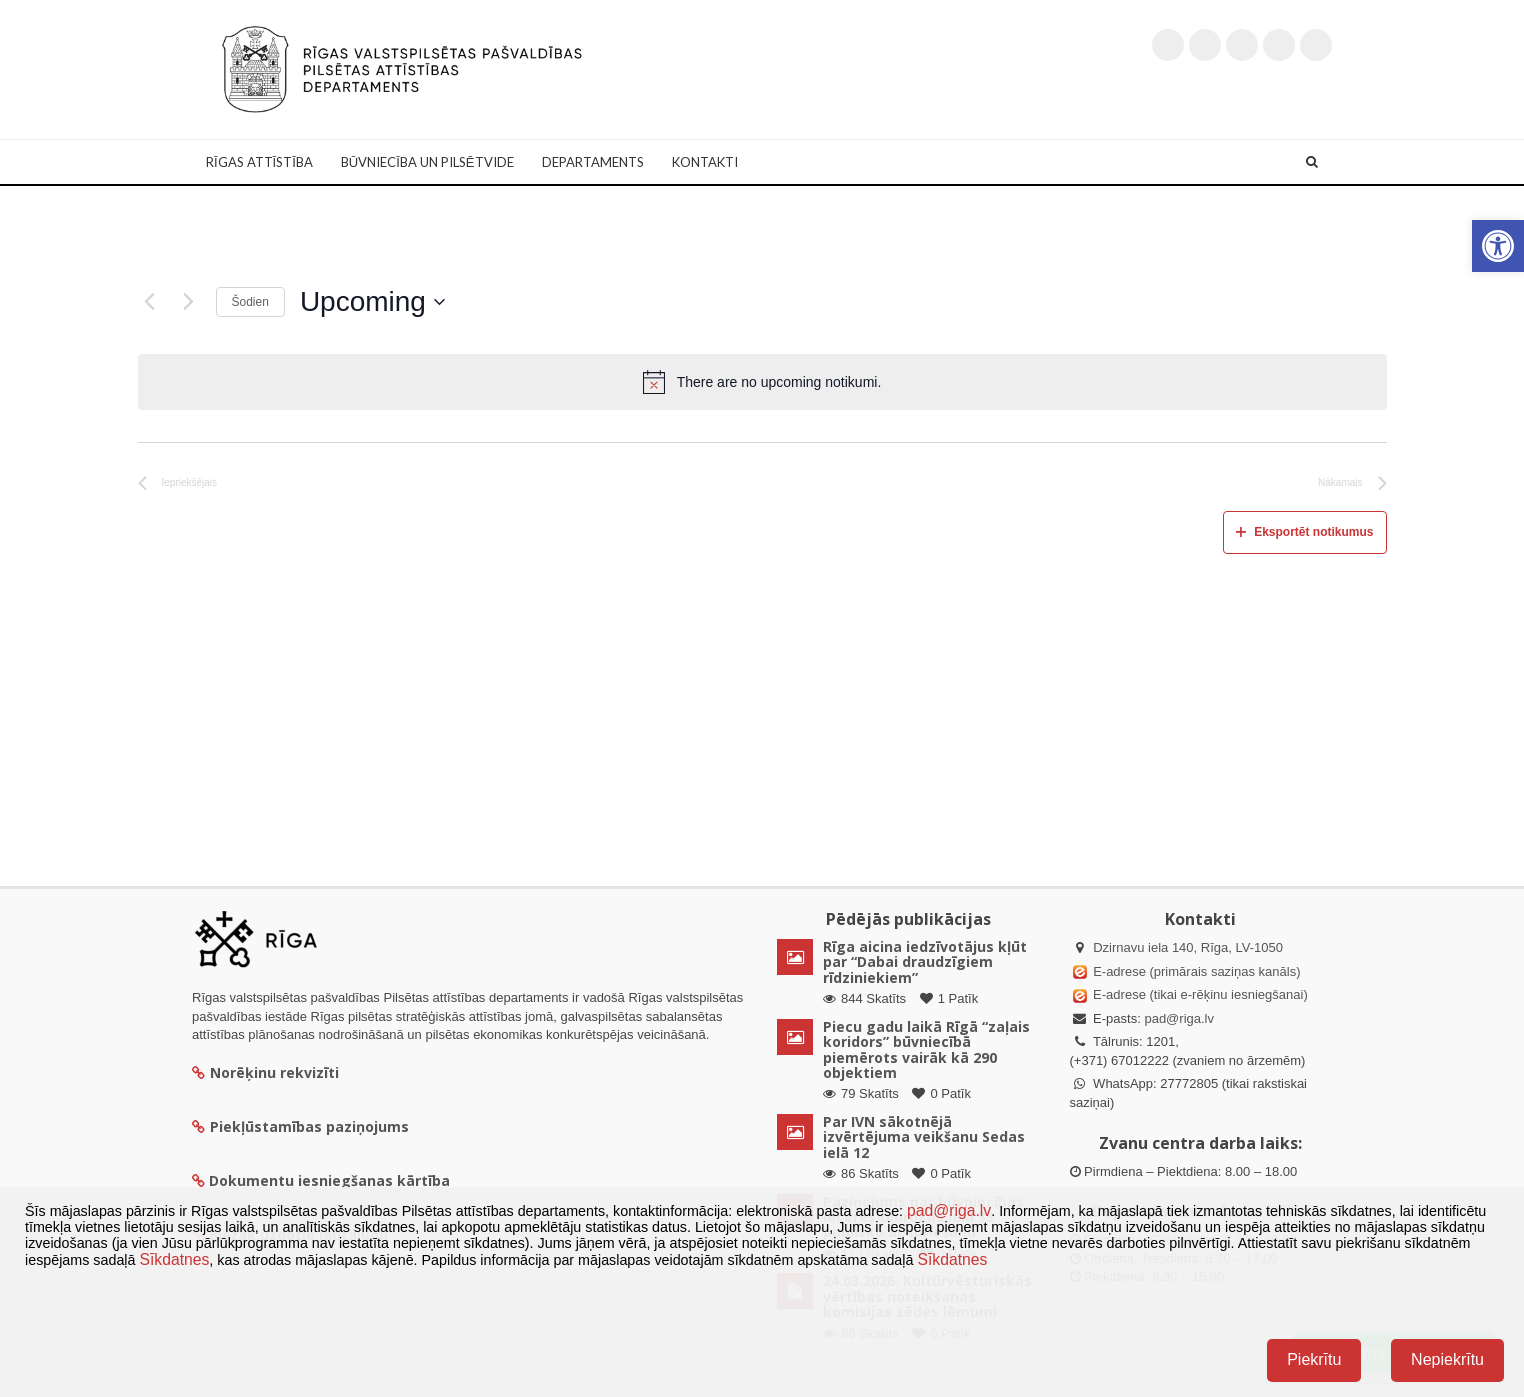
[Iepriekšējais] (150, 302)
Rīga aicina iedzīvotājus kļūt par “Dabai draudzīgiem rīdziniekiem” (925, 962)
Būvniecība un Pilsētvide (427, 162)
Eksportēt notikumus (1304, 532)
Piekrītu (1314, 1359)
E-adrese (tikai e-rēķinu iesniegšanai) (1199, 994)
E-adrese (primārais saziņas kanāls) (1196, 971)
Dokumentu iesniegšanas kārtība (329, 1180)
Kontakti (705, 162)
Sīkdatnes (174, 1259)
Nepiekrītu (1447, 1359)
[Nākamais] (189, 302)
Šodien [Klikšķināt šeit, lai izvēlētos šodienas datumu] (250, 302)
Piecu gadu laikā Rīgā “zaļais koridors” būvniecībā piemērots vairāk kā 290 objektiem (926, 1049)
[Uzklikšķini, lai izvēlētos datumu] (372, 302)
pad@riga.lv (1179, 1018)
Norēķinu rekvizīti (265, 1072)
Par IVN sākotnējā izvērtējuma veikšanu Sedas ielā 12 (924, 1137)
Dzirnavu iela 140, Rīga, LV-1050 (1188, 947)
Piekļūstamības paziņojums (300, 1126)
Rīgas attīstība (259, 162)
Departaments (593, 162)
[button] (1498, 246)
